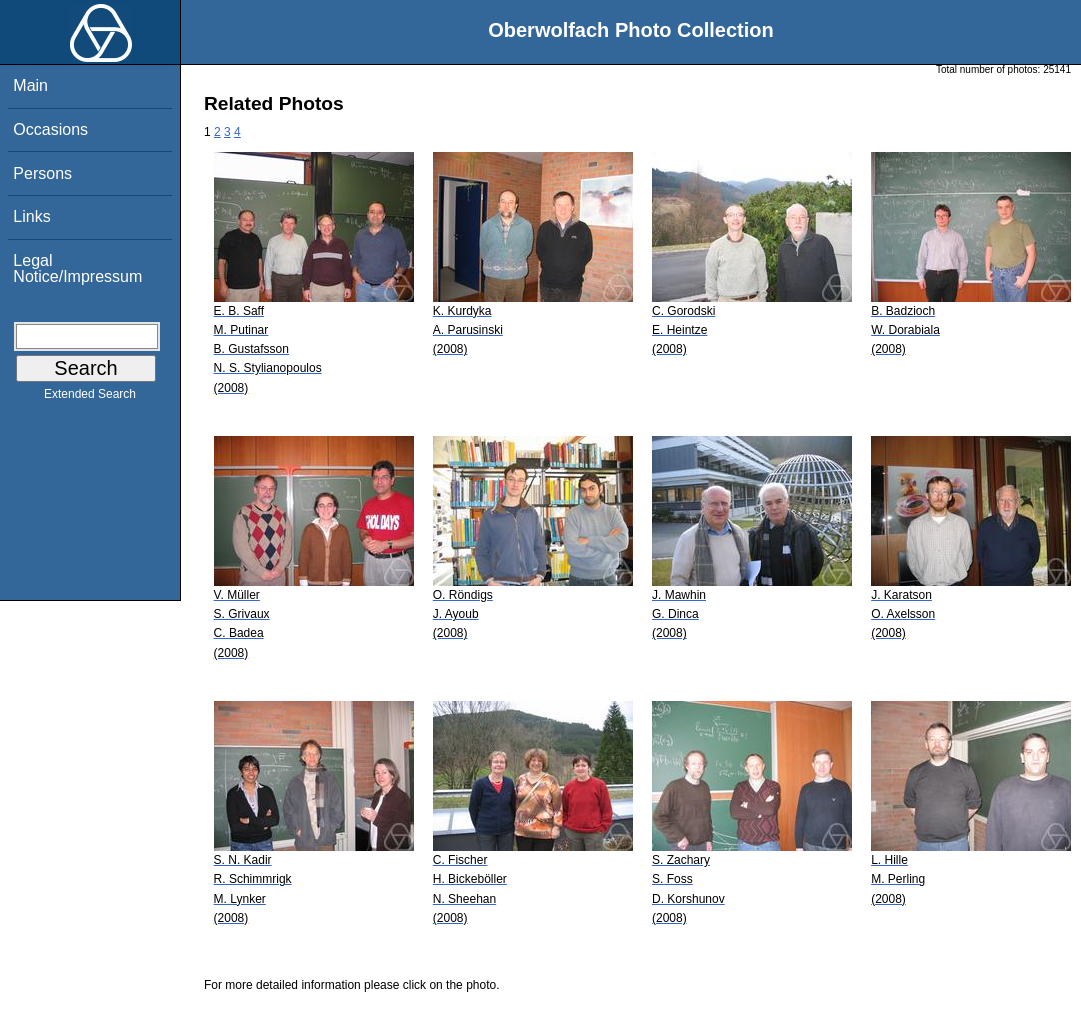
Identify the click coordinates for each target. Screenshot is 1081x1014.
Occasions (50, 129)
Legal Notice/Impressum (77, 268)
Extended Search (90, 398)
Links (31, 216)
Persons (42, 173)
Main (30, 85)
